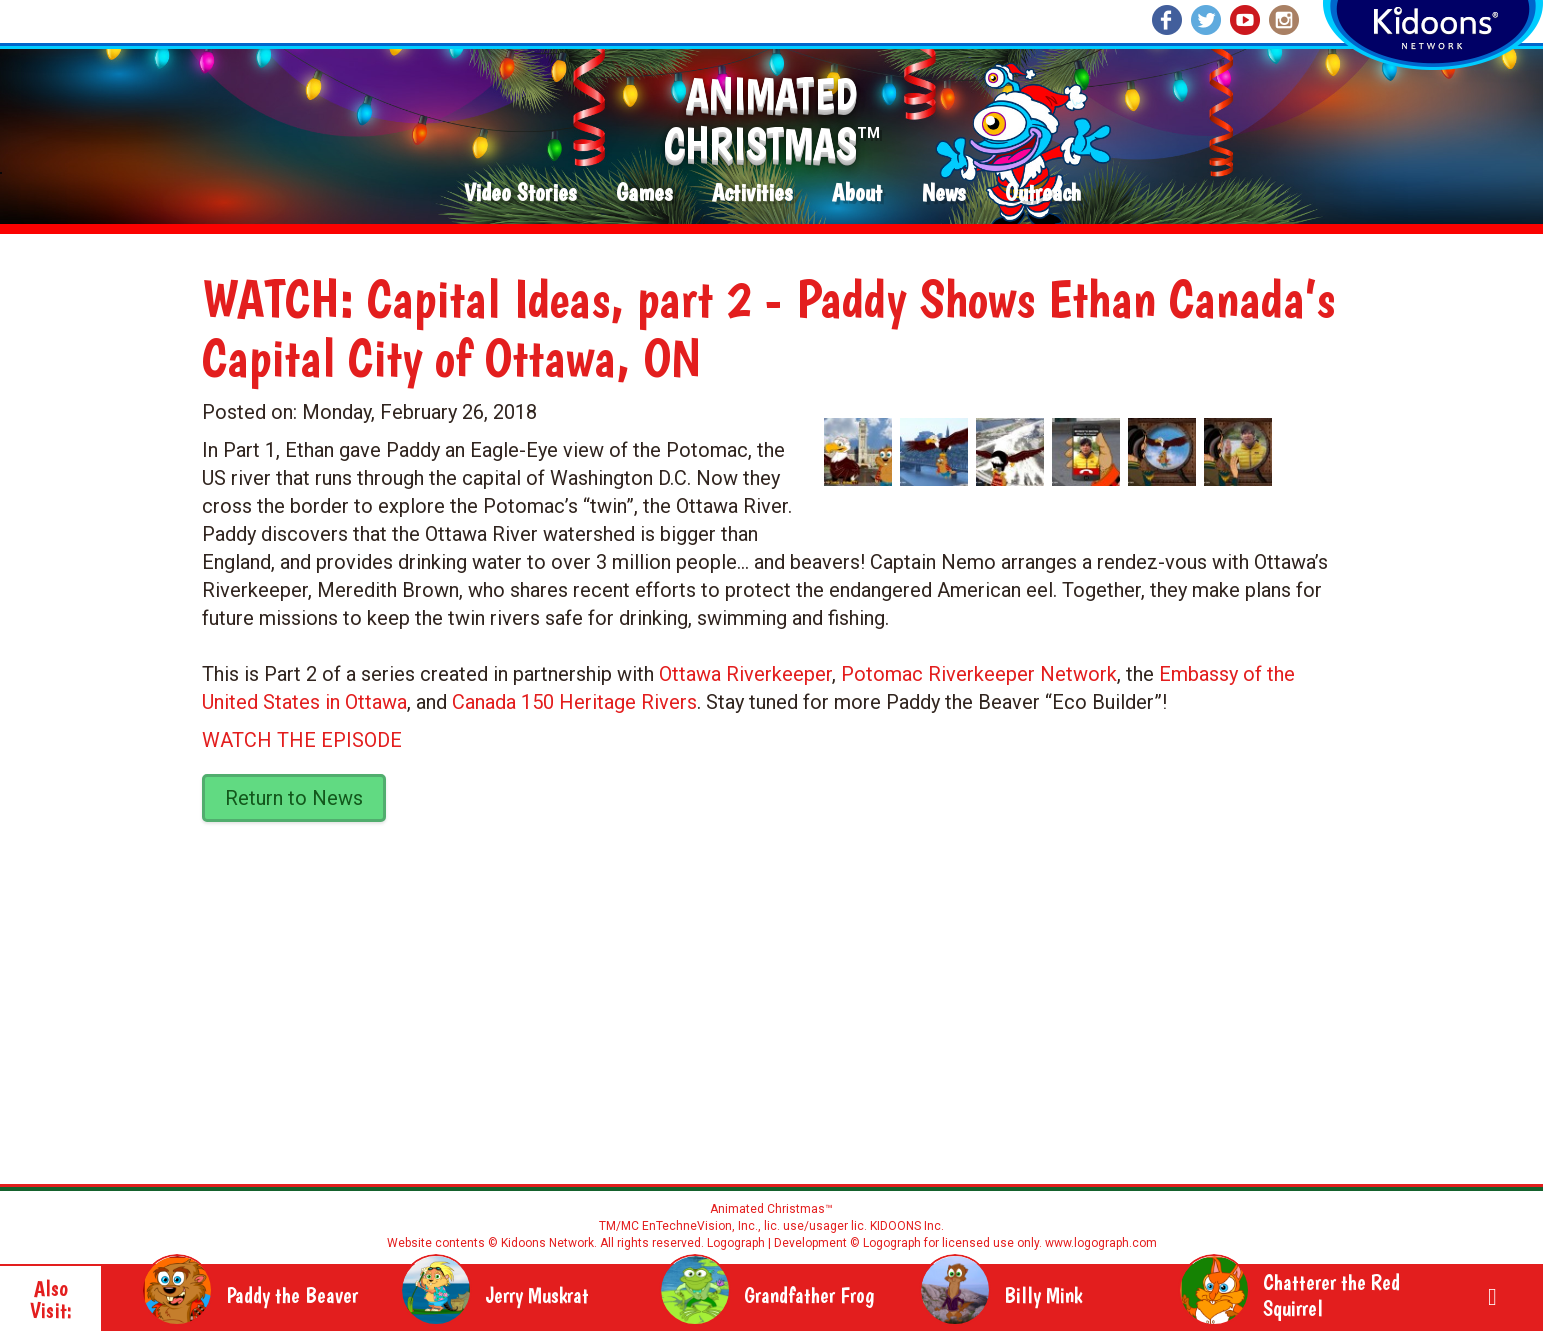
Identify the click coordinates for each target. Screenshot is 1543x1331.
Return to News (294, 798)
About (857, 193)
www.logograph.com (1099, 1243)
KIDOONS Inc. (907, 1226)
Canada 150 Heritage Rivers (574, 702)
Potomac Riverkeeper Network (979, 674)
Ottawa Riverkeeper (745, 674)
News (943, 193)
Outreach (1043, 193)
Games (644, 193)
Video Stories (520, 193)
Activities (752, 193)
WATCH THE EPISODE (302, 740)
